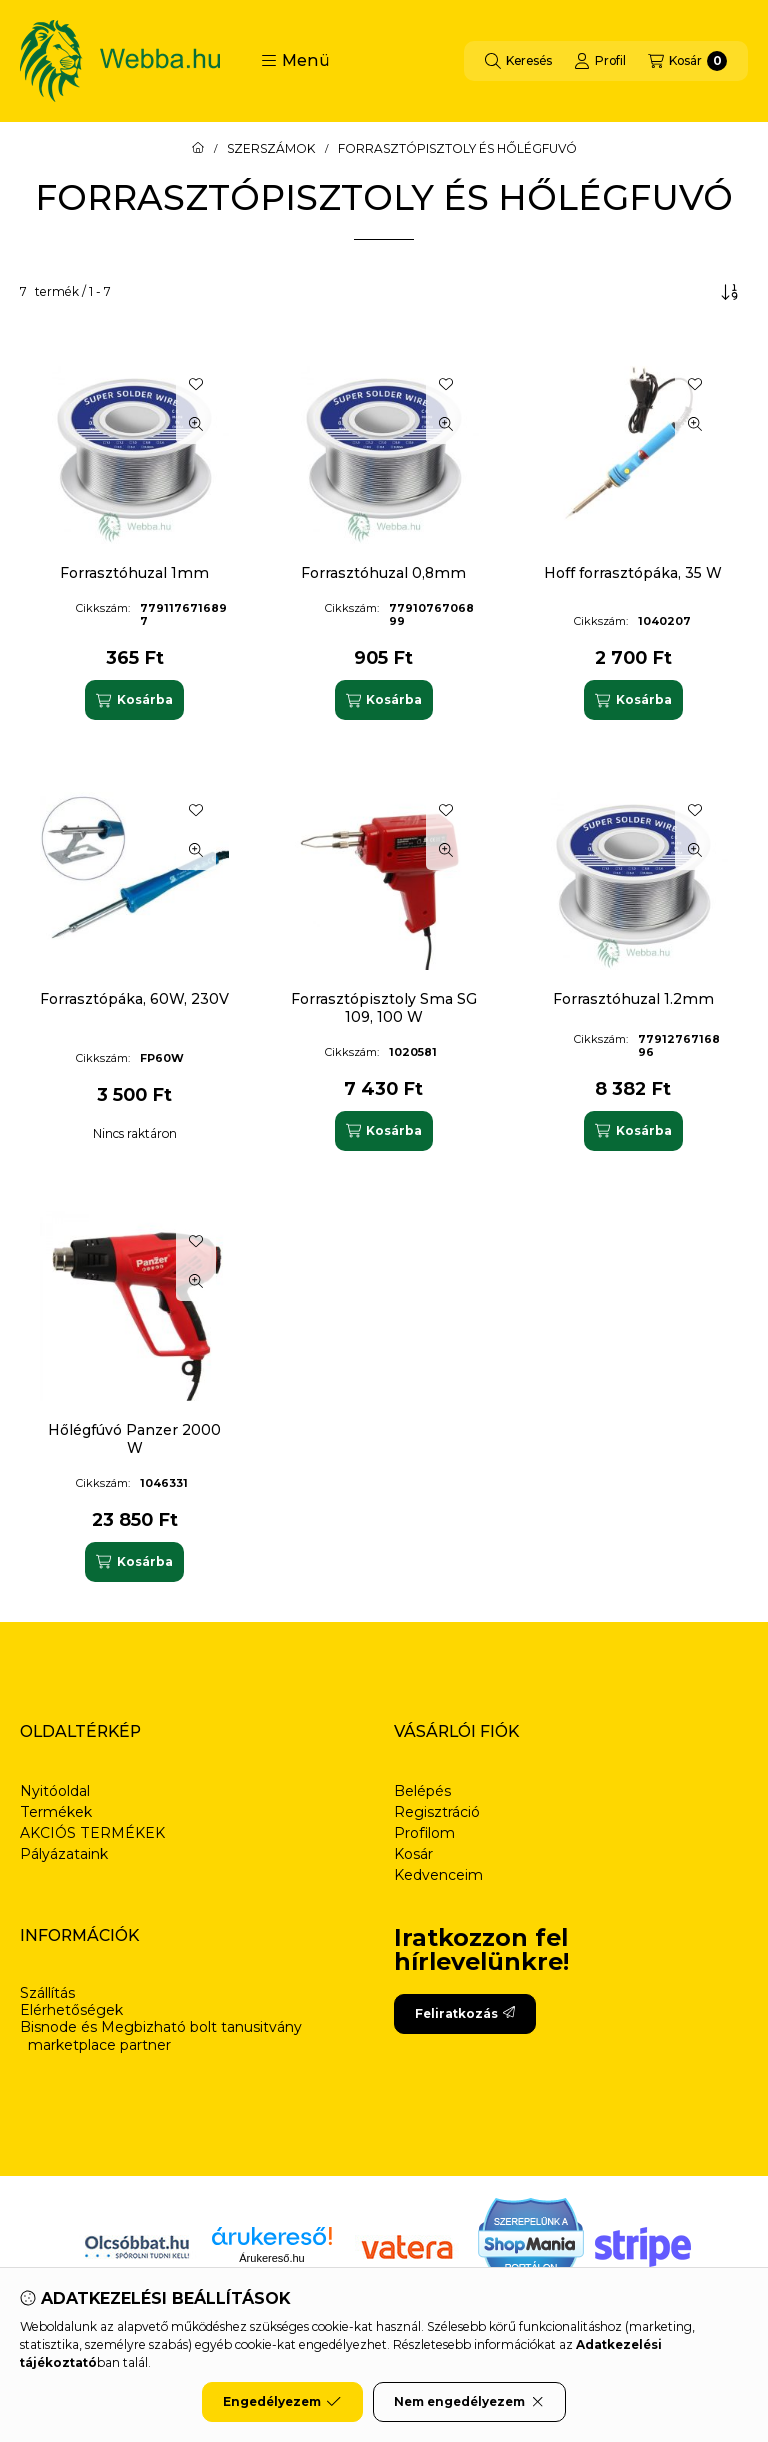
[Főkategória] (198, 149)
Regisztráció (437, 1812)
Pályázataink (64, 1854)
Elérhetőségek (71, 2010)
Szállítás (47, 1993)
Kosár (413, 1854)
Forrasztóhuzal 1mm (134, 573)
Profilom (424, 1833)
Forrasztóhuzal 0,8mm (383, 573)
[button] (295, 61)
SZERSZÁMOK (271, 149)
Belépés (422, 1791)
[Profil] (600, 61)
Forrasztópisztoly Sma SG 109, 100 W (384, 1008)
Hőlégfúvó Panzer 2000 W (134, 1439)
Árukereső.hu (271, 2258)
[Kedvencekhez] (196, 384)
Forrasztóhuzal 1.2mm (633, 999)
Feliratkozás (465, 2013)
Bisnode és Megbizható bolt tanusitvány (161, 2027)
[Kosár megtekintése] (687, 61)
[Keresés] (518, 61)
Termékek (56, 1812)
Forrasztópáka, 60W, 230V (134, 999)
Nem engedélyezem (469, 2402)
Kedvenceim (438, 1875)
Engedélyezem (282, 2402)
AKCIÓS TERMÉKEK (92, 1833)
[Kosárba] (134, 700)
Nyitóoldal (55, 1791)
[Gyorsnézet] (196, 424)
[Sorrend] (730, 292)
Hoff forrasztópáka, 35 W (633, 573)
